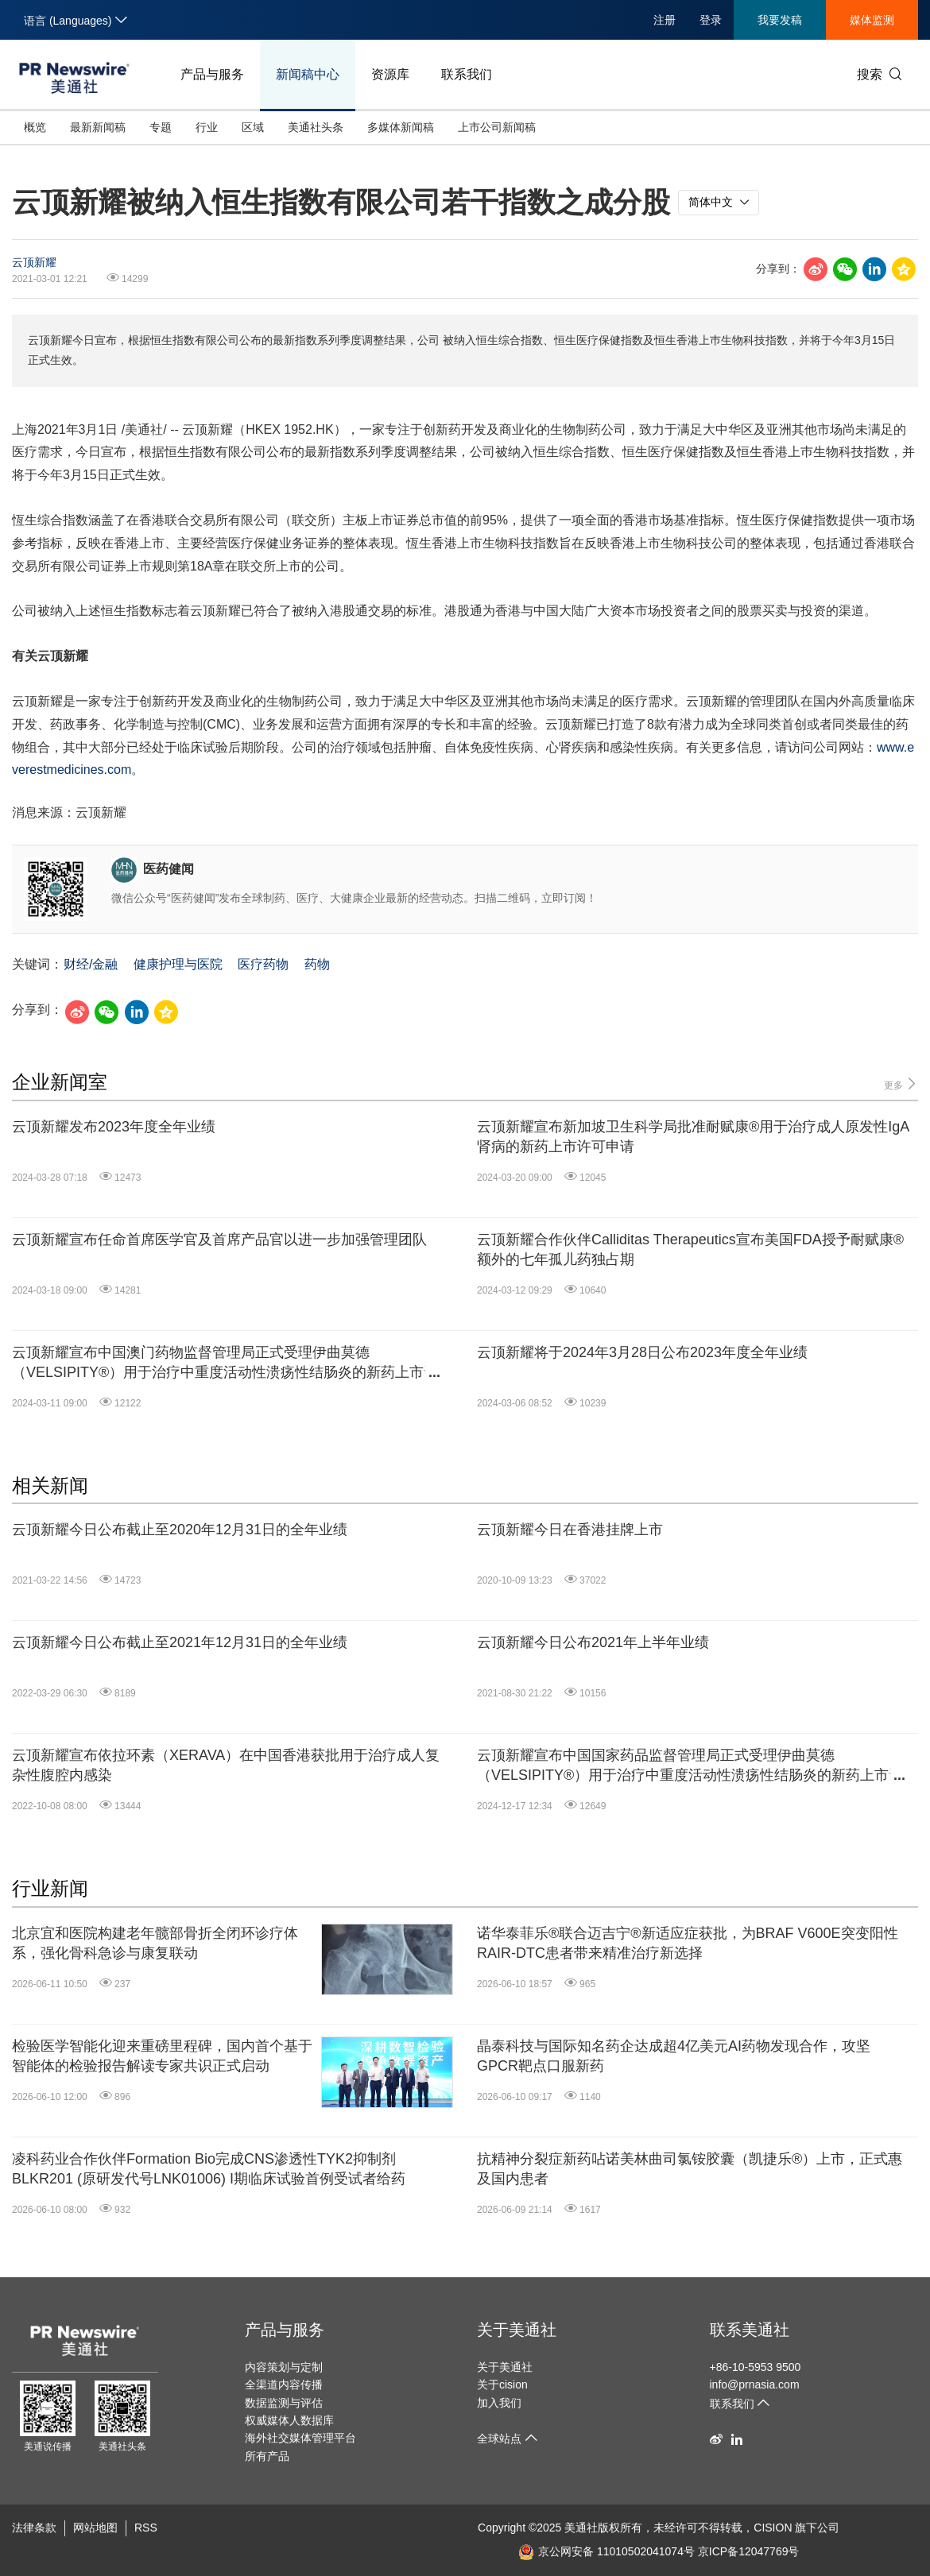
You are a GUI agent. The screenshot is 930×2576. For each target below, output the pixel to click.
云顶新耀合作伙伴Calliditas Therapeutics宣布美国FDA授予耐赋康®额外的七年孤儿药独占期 (690, 1249)
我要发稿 (780, 20)
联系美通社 (749, 2329)
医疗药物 (263, 964)
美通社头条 (315, 127)
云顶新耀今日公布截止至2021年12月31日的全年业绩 (179, 1642)
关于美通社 (516, 2329)
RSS (145, 2527)
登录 (710, 20)
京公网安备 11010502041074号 (606, 2551)
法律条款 (34, 2527)
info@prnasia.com (755, 2384)
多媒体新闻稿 (400, 127)
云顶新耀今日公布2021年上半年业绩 (593, 1642)
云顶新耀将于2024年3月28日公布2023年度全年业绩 (642, 1352)
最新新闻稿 (98, 127)
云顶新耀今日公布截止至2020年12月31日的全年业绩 (179, 1529)
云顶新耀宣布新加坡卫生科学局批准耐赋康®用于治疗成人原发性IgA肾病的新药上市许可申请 (693, 1137)
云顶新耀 (34, 262)
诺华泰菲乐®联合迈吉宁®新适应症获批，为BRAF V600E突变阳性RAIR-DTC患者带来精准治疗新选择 (687, 1943)
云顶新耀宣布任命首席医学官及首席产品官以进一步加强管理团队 (219, 1239)
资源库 (390, 74)
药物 (317, 964)
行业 (207, 127)
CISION (773, 2527)
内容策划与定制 (284, 2367)
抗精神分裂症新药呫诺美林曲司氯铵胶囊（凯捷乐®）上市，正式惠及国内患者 (689, 2169)
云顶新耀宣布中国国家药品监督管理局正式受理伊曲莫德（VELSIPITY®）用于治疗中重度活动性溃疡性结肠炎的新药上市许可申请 (690, 1766)
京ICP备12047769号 (749, 2551)
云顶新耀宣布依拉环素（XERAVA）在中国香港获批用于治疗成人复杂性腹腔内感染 (226, 1765)
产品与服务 (212, 74)
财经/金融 (91, 964)
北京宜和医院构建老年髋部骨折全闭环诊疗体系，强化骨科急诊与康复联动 (155, 1943)
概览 (35, 127)
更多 (901, 1084)
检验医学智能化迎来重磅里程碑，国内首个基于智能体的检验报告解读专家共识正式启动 (162, 2056)
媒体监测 (872, 20)
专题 (160, 127)
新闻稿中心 (307, 74)
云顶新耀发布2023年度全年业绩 (113, 1127)
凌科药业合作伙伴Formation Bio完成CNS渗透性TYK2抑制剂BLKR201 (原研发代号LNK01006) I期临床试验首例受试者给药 (208, 2169)
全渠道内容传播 (284, 2384)
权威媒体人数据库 (289, 2420)
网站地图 (95, 2527)
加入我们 (499, 2402)
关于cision (502, 2384)
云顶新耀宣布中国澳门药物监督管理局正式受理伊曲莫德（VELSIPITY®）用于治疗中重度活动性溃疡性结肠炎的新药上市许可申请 (225, 1363)
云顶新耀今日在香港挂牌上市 (570, 1529)
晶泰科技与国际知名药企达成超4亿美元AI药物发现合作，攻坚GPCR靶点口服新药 (673, 2056)
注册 (664, 20)
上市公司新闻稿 (497, 127)
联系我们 (466, 74)
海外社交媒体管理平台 (300, 2437)
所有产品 (267, 2456)
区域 (253, 127)
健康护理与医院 (178, 964)
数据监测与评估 (284, 2402)
